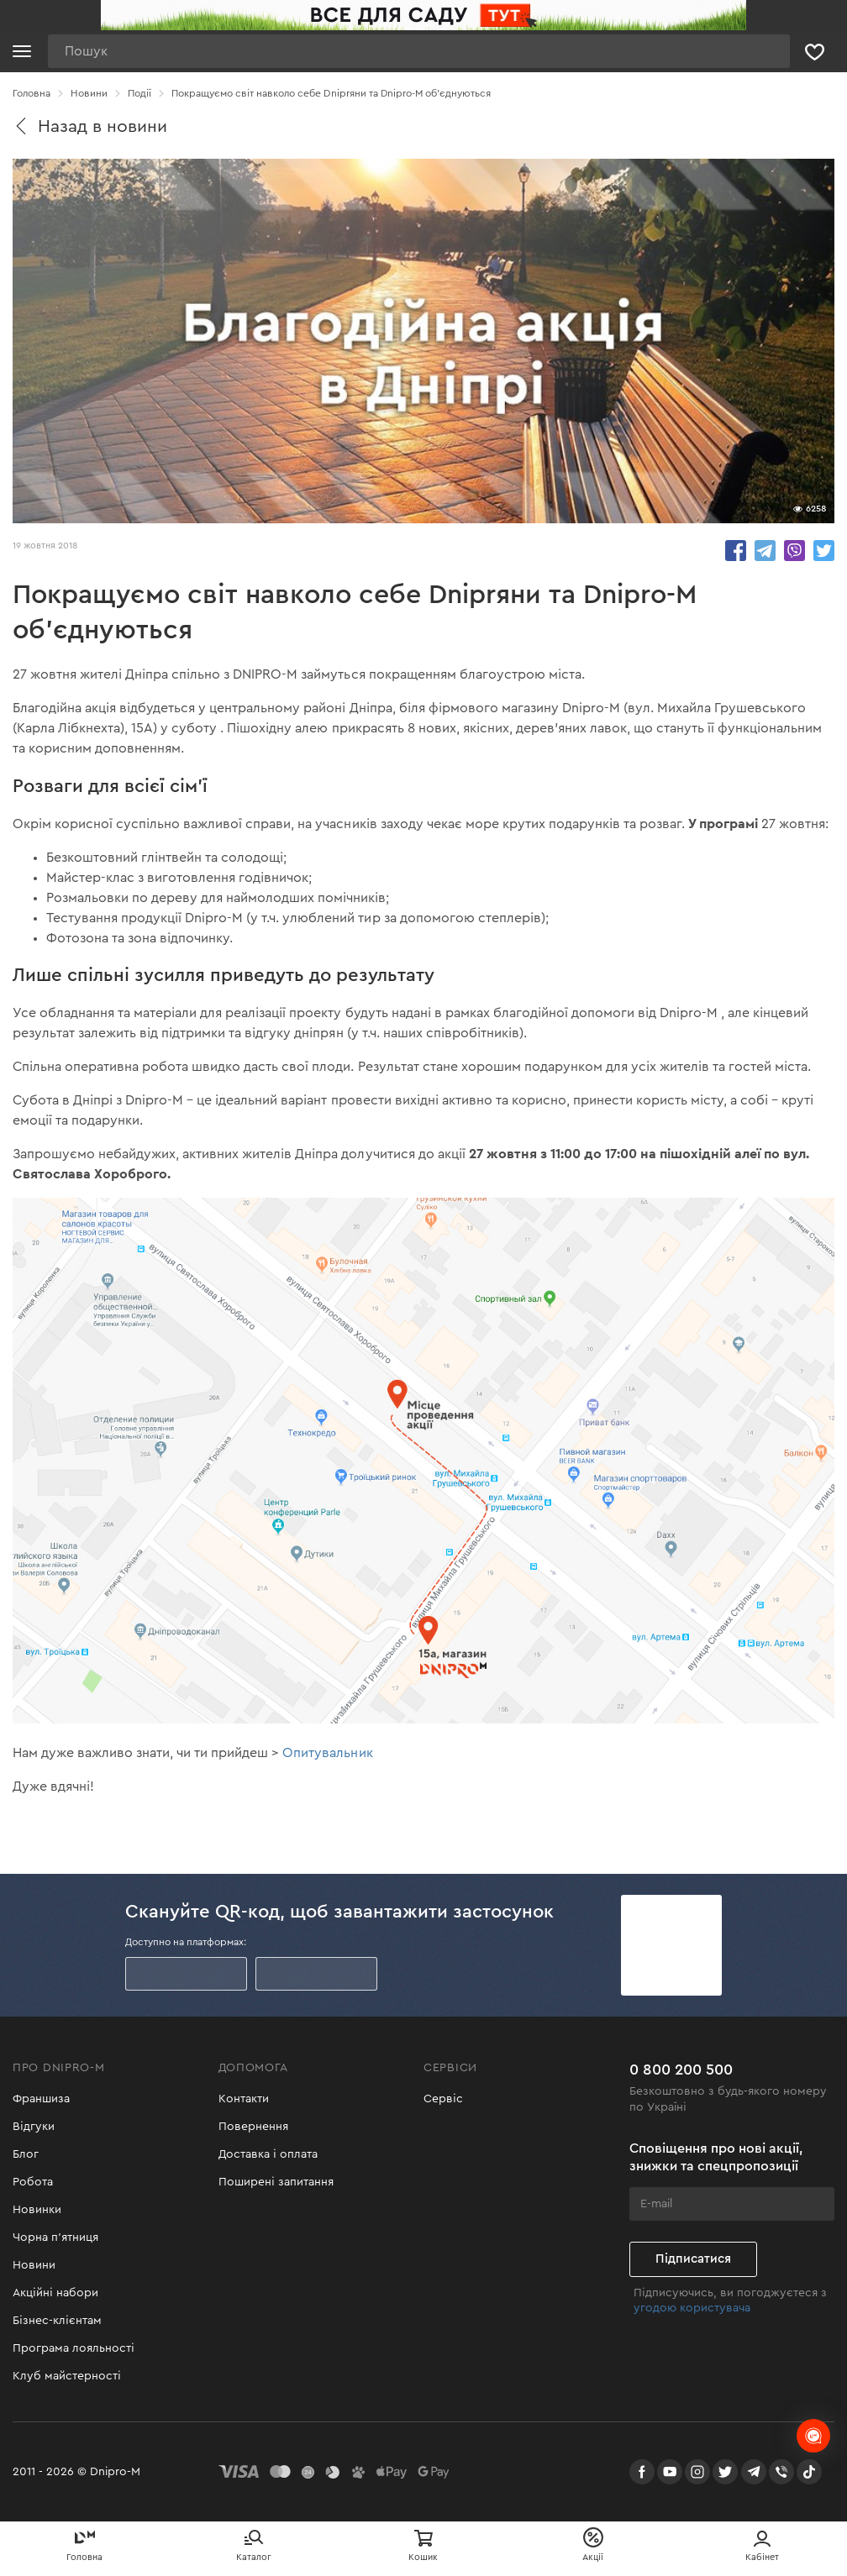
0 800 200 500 (681, 2069)
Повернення (253, 2127)
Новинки (37, 2210)
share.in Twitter (823, 550)
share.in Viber (794, 550)
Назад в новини (90, 126)
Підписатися (693, 2259)
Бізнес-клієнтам (57, 2321)
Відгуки (34, 2127)
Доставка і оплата (268, 2154)
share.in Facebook (735, 550)
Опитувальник (327, 1753)
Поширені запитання (276, 2182)
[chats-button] (813, 2436)
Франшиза (41, 2099)
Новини (34, 2265)
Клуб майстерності (67, 2376)
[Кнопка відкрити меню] (22, 51)
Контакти (243, 2099)
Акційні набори (55, 2293)
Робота (33, 2182)
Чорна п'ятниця (55, 2237)
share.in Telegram (765, 550)
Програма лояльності (73, 2348)
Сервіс (443, 2099)
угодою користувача (692, 2308)
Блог (26, 2154)
